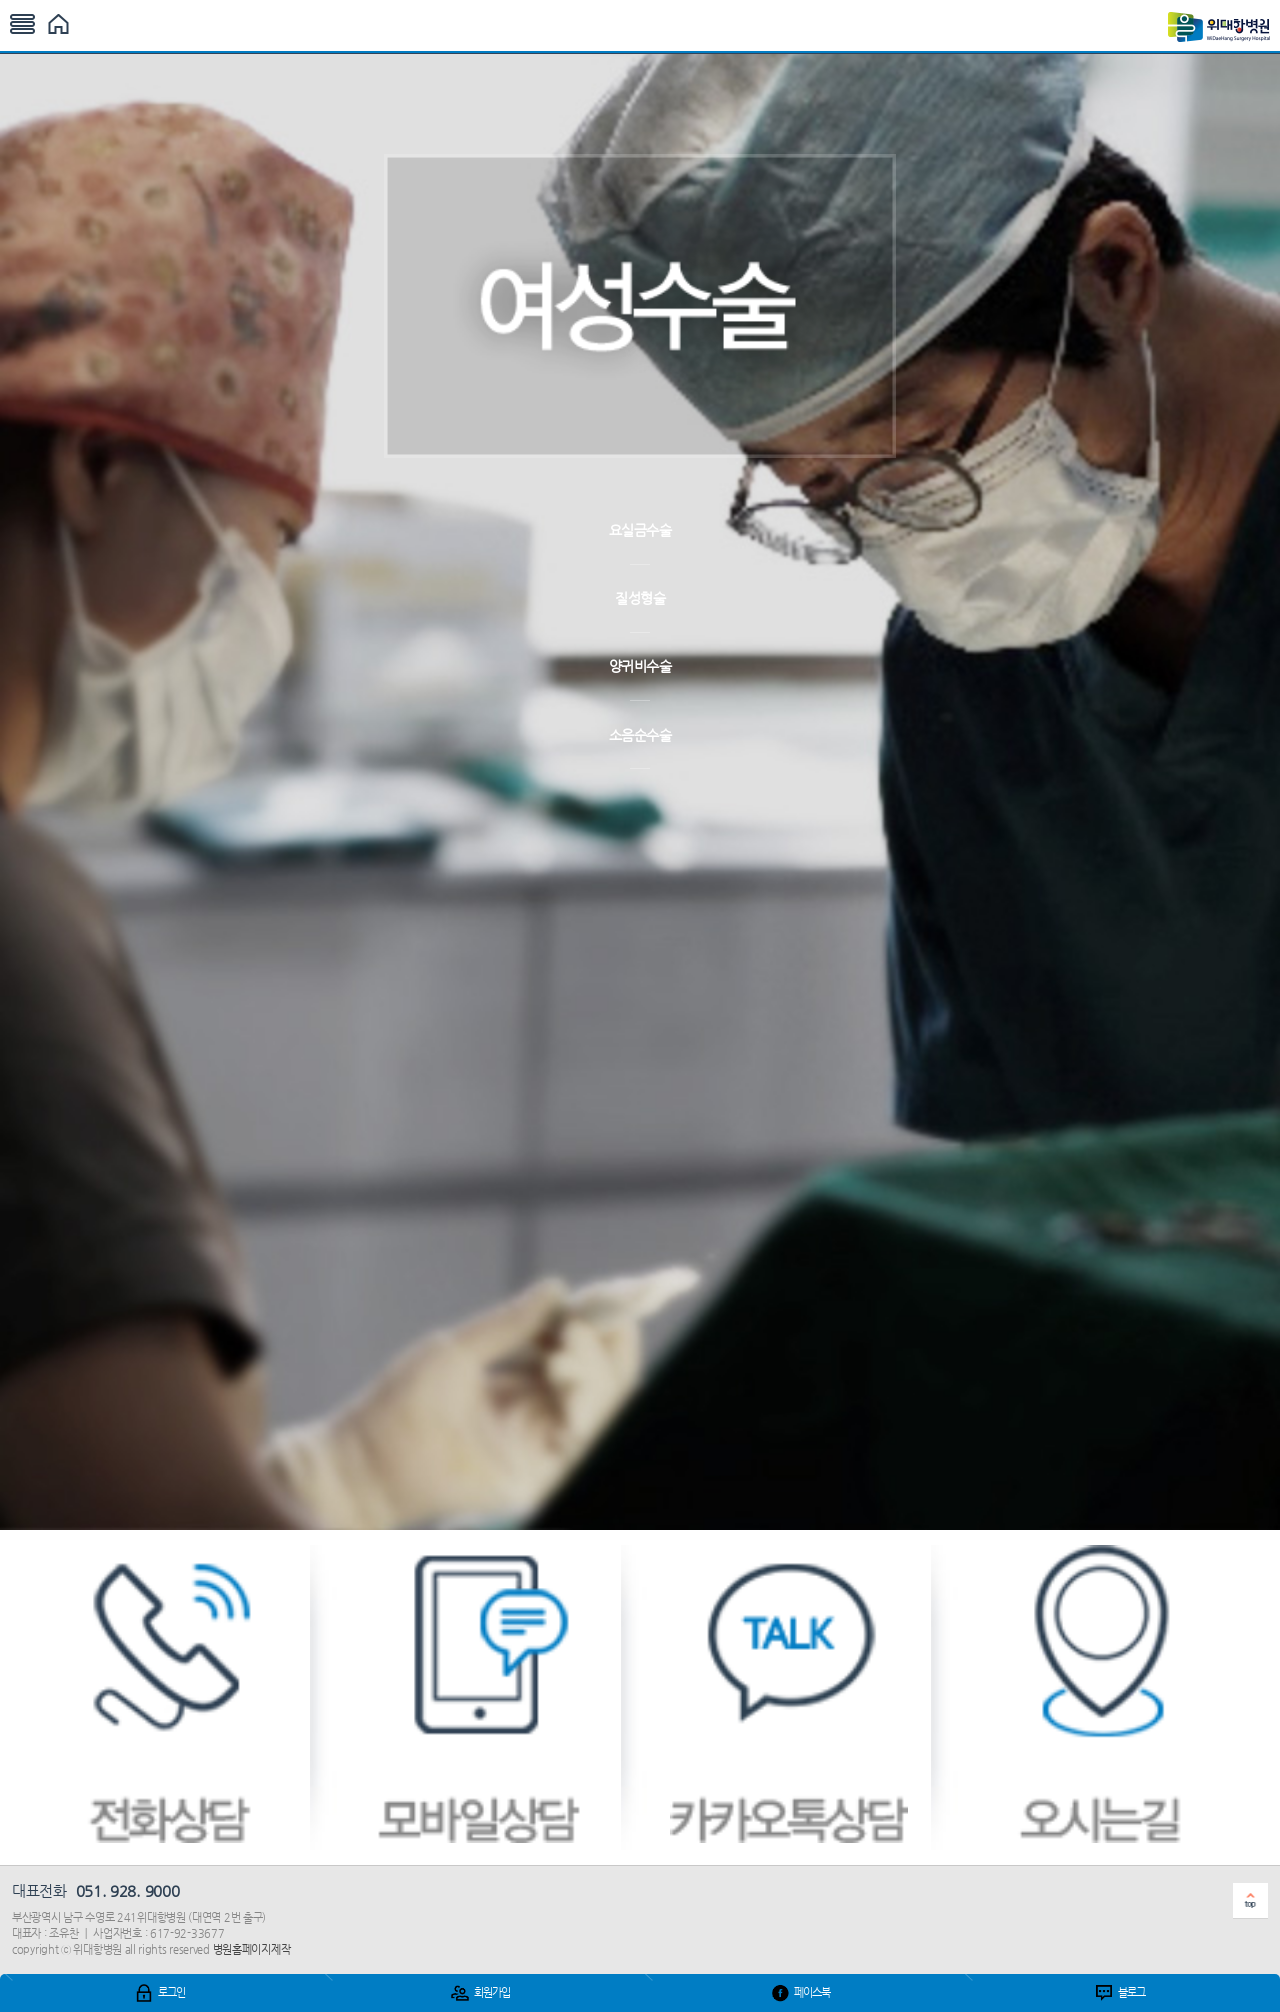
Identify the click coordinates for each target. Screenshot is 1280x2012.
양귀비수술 (640, 666)
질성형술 (640, 598)
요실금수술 (640, 530)
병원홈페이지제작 (252, 1949)
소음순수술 (640, 735)
